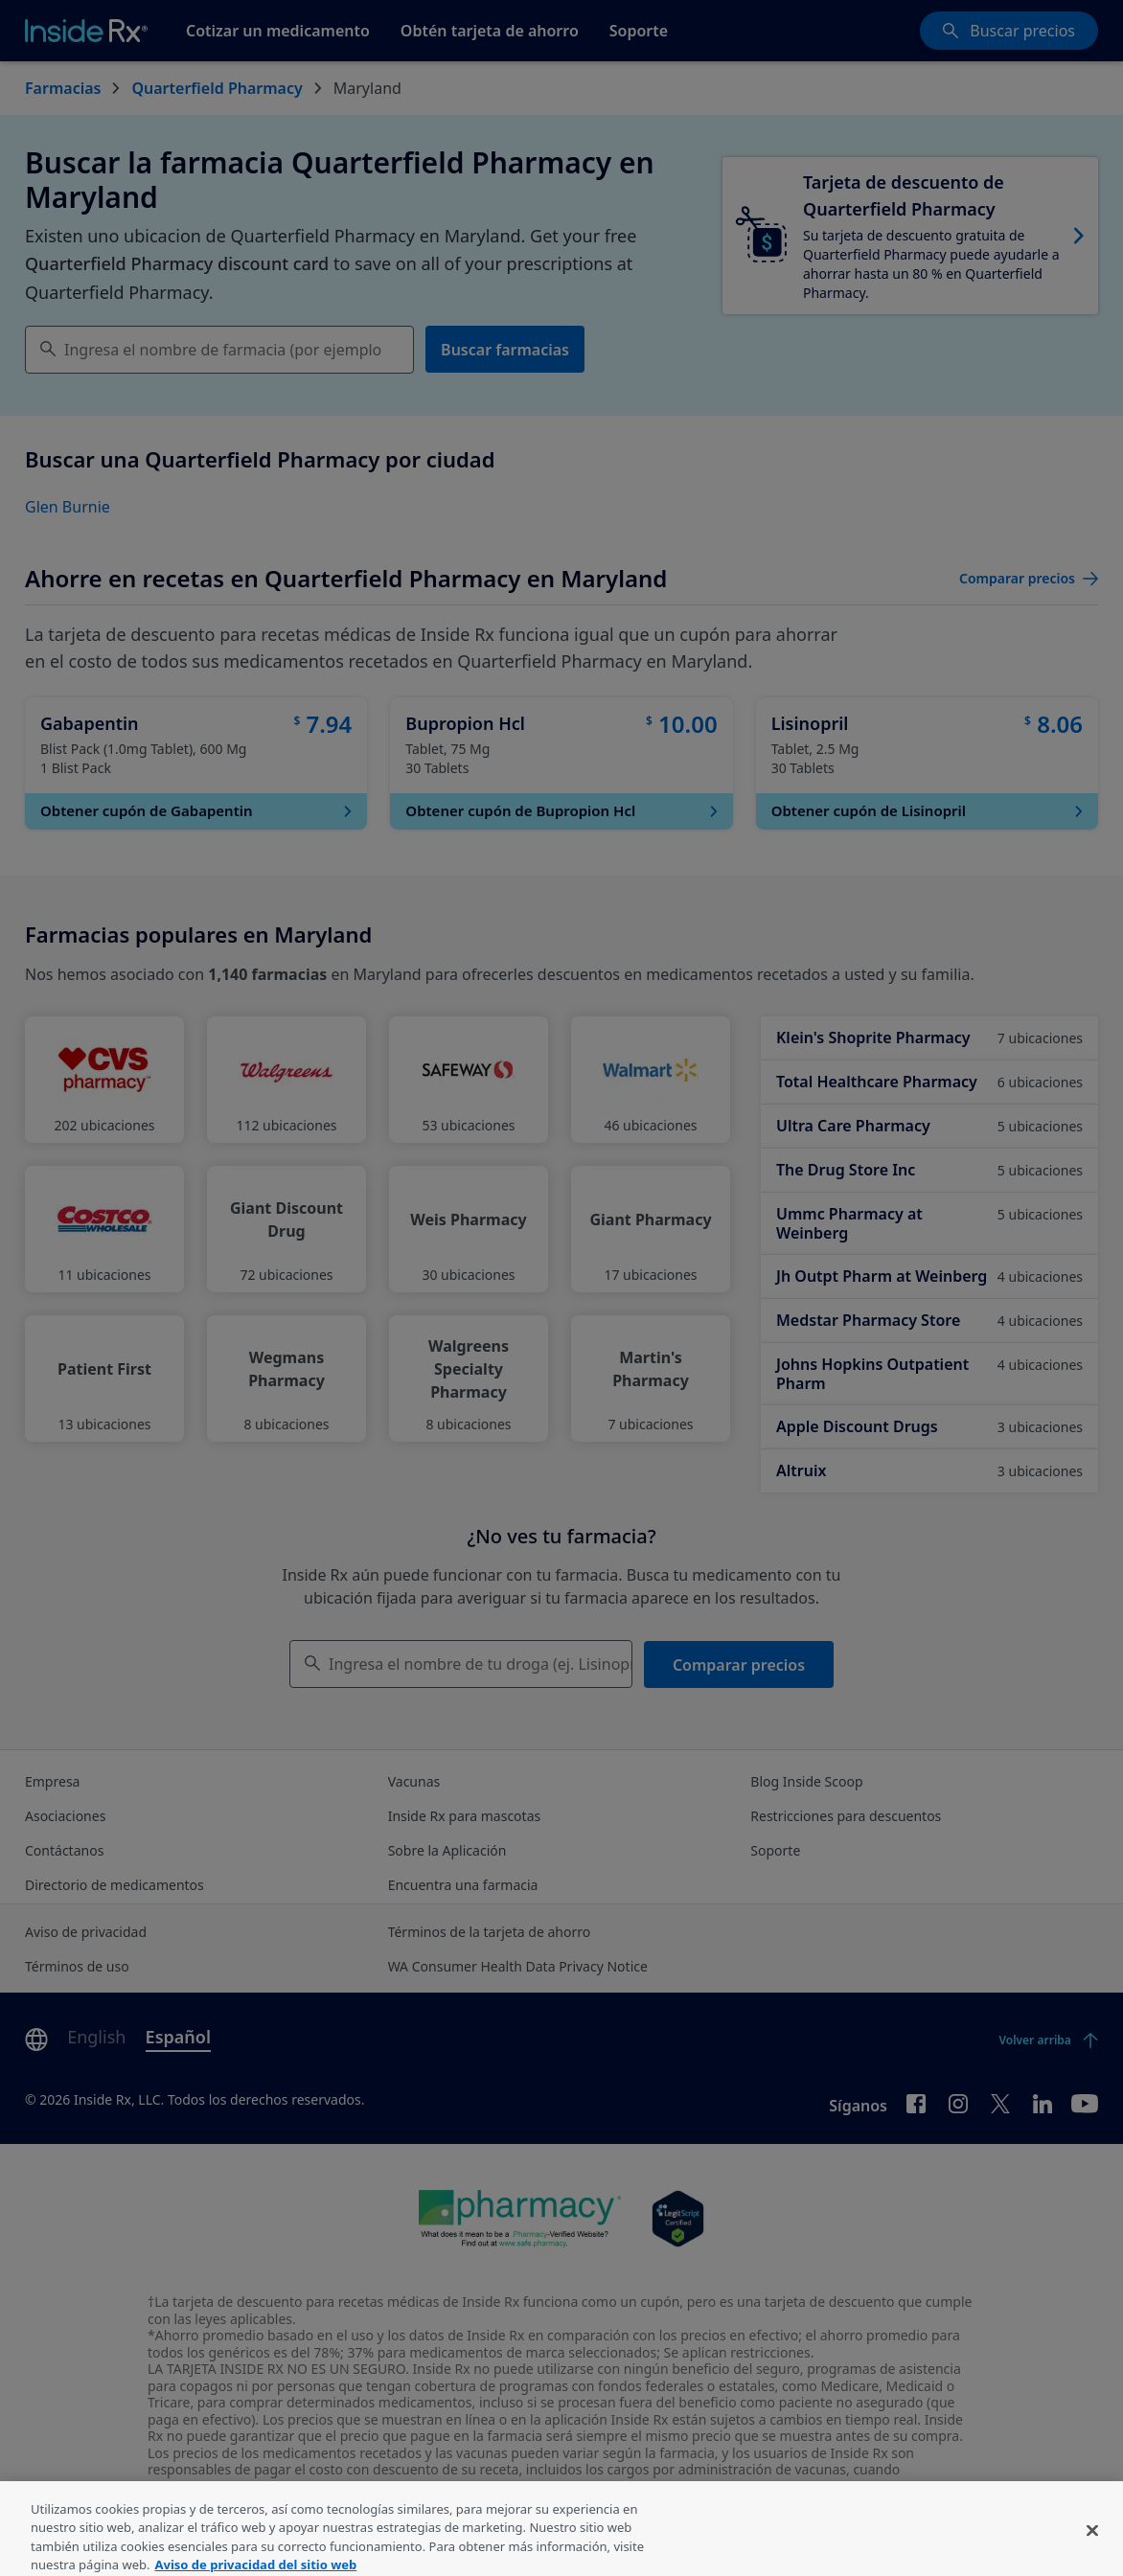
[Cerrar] (1092, 2552)
